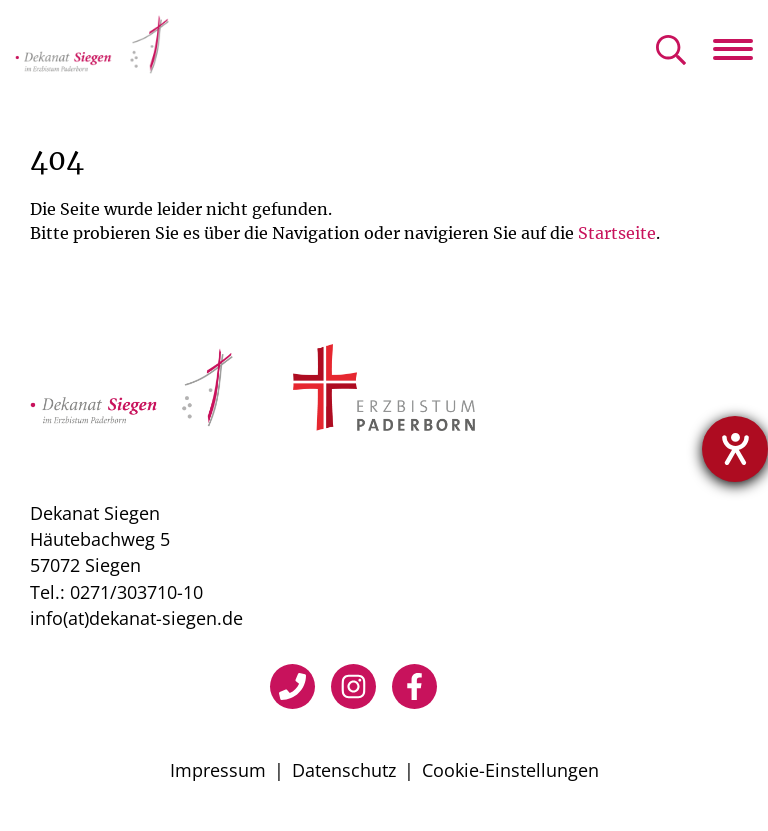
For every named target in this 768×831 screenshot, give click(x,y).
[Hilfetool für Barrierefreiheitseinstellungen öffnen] (735, 449)
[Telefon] (292, 686)
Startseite (617, 233)
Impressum (218, 770)
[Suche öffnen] (671, 51)
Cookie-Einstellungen (510, 770)
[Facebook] (414, 686)
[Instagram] (353, 686)
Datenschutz (344, 770)
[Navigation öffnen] (740, 49)
